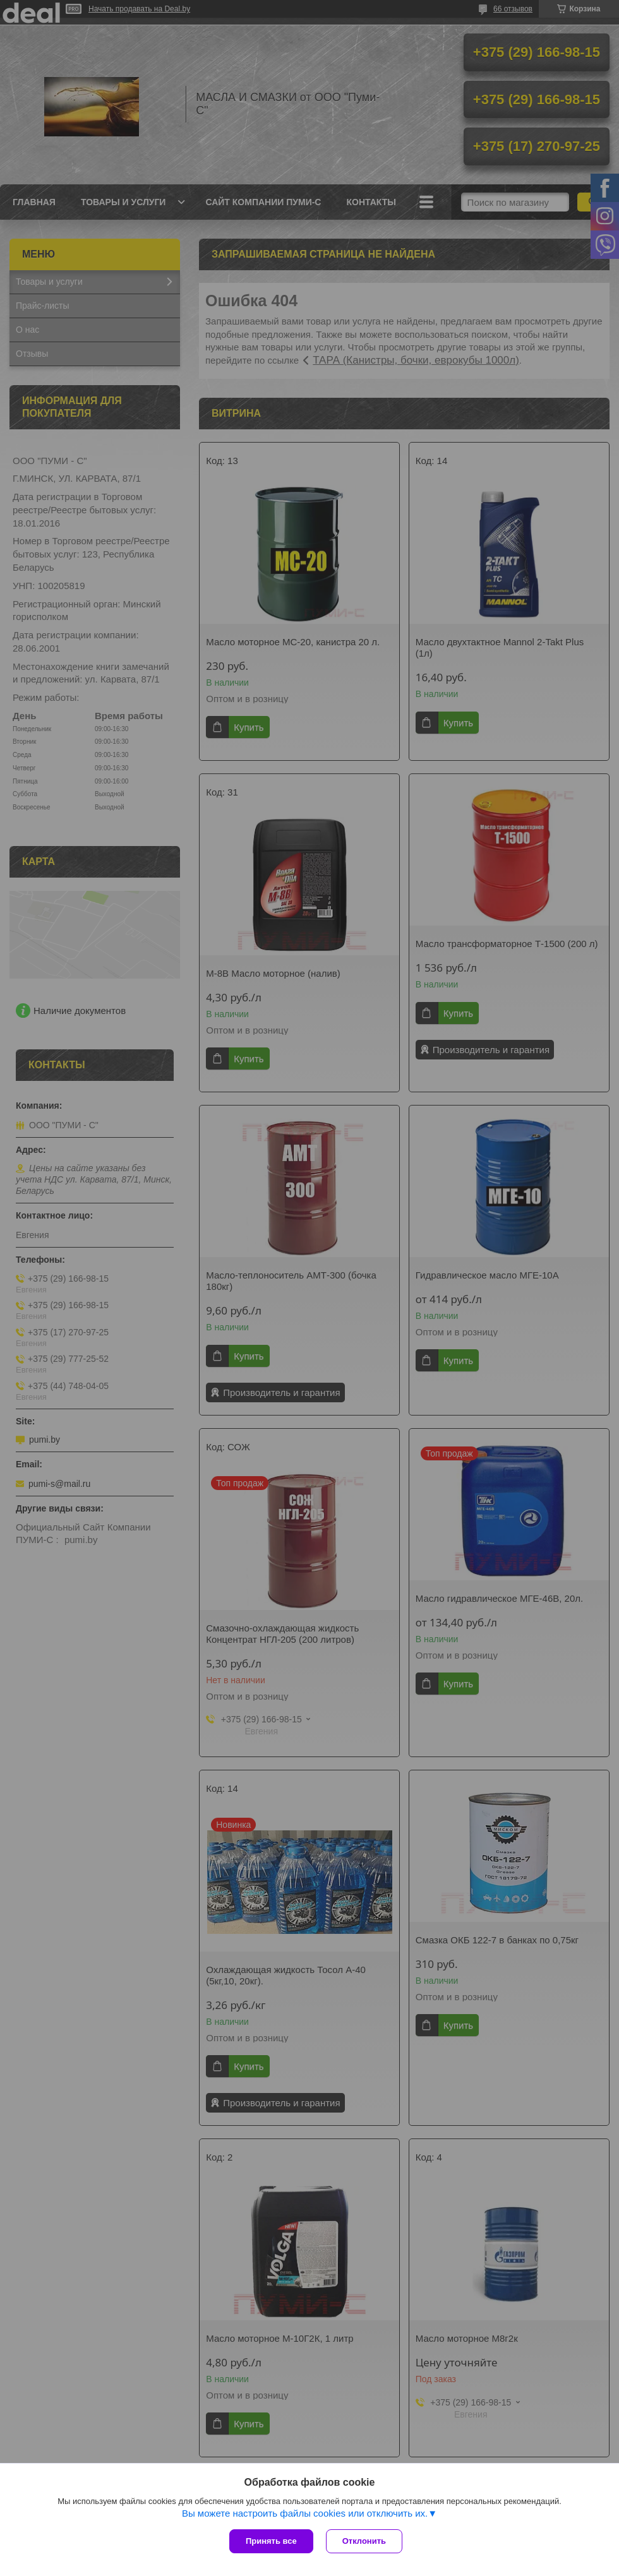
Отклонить (364, 2541)
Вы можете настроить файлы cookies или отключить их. (305, 2513)
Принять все (271, 2541)
